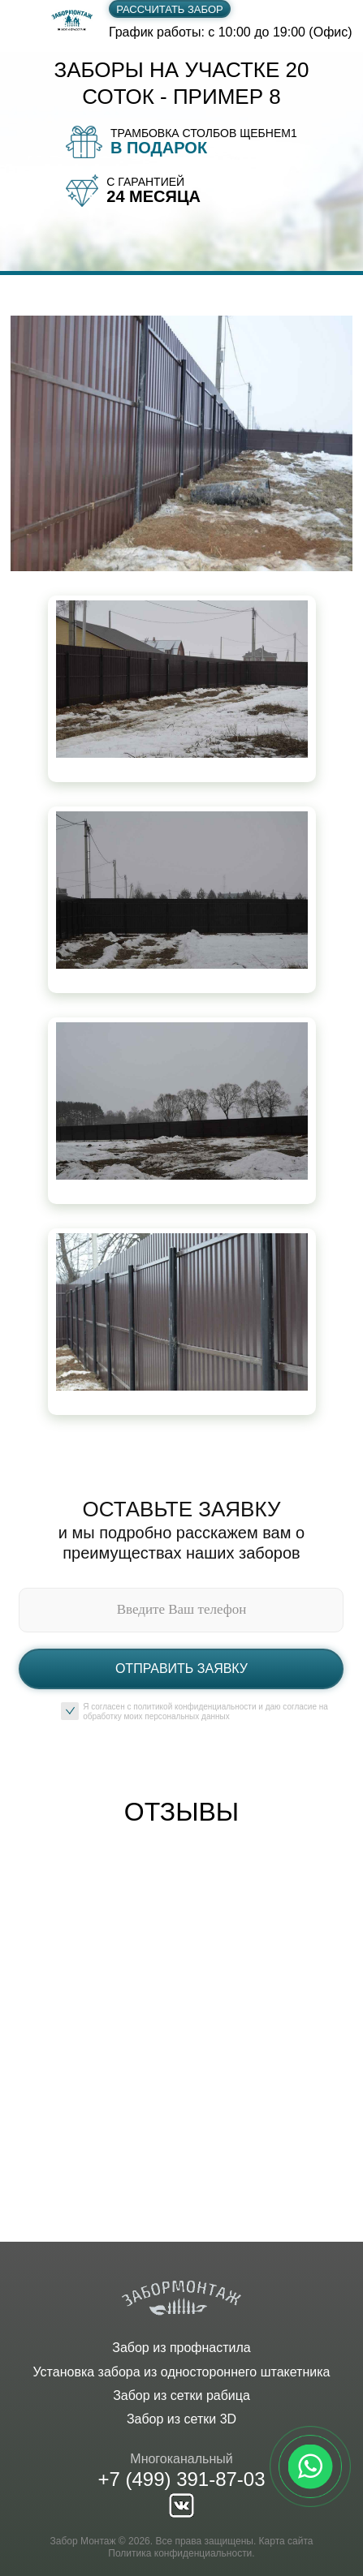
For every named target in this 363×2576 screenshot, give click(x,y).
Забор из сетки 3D (181, 2419)
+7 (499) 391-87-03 (181, 2479)
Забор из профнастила (181, 2348)
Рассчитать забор (169, 9)
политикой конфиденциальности (194, 1706)
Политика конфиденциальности (180, 2553)
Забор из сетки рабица (181, 2395)
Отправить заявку (181, 1668)
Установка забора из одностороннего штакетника (182, 2372)
